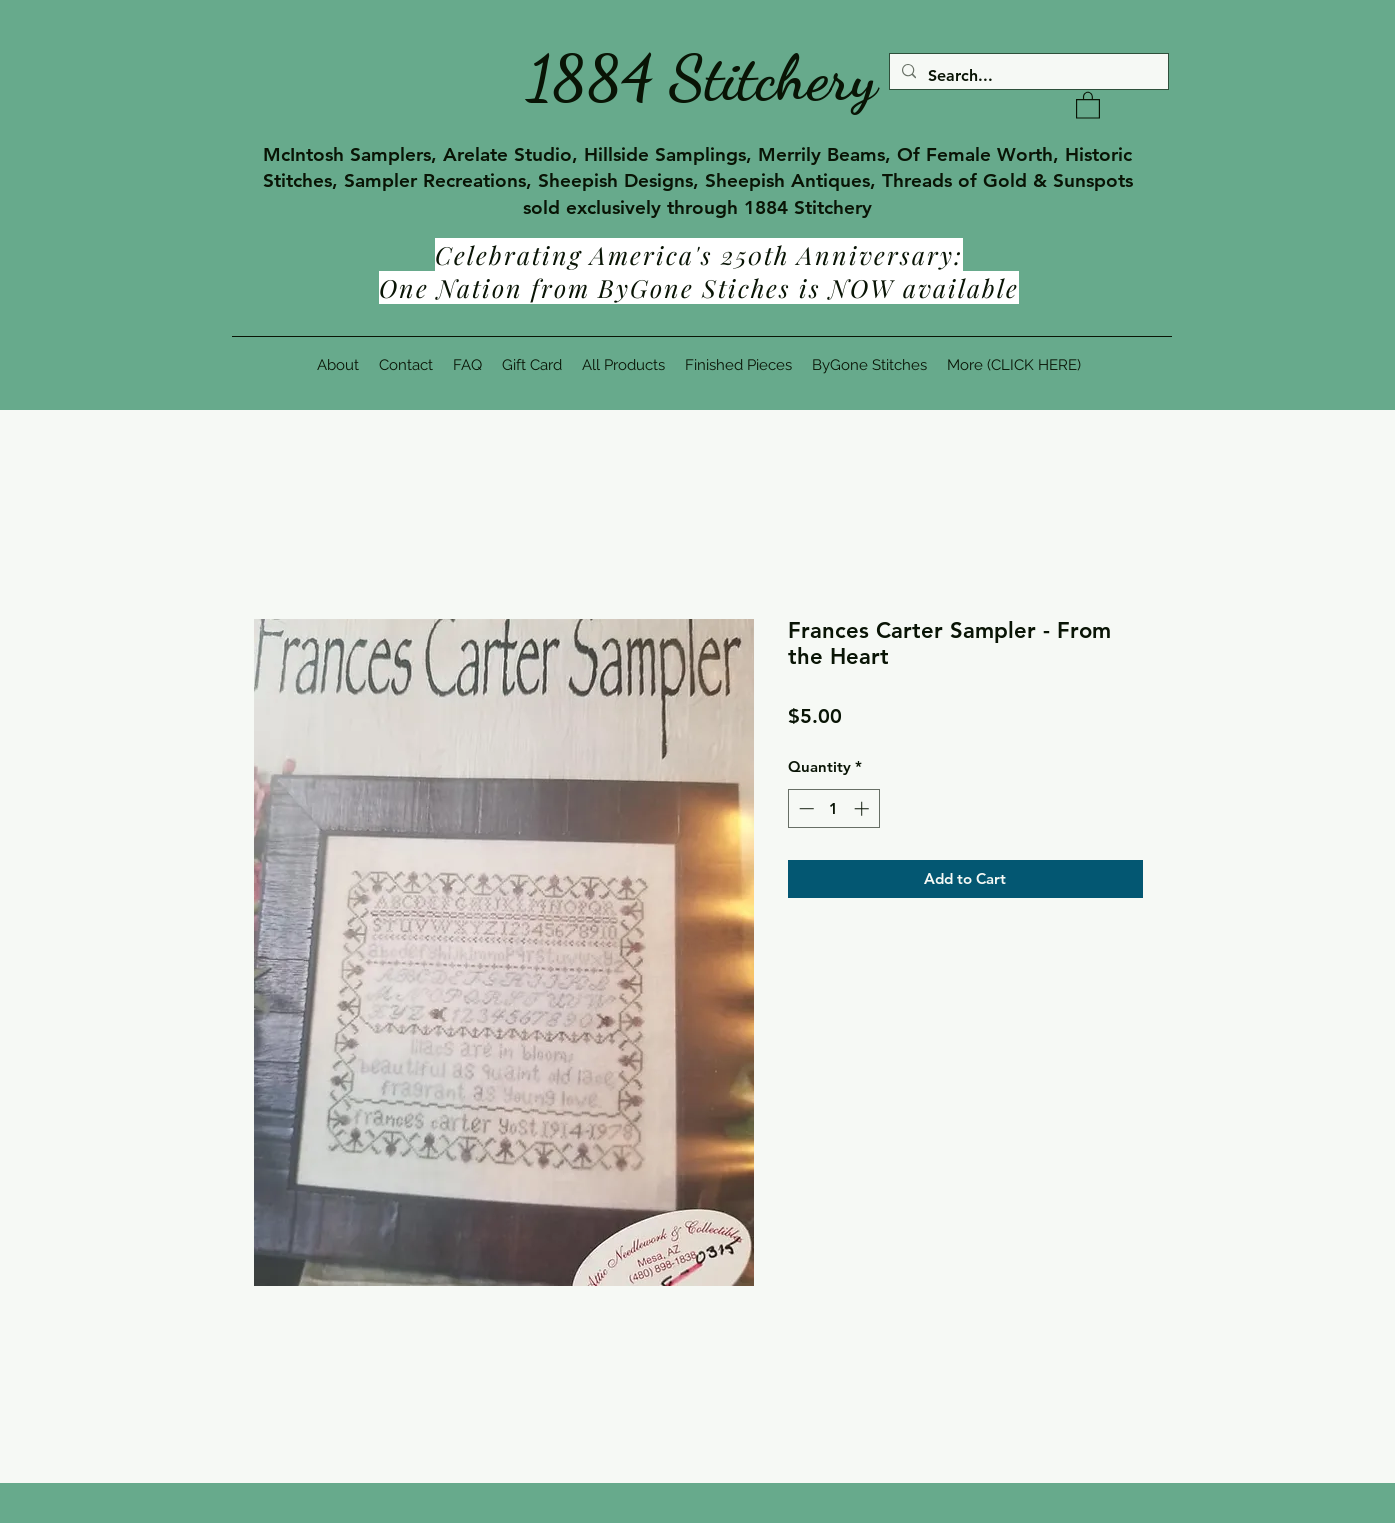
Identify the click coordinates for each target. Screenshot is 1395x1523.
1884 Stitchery (702, 78)
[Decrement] (804, 808)
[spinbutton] (833, 808)
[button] (1088, 104)
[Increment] (863, 808)
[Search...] (1027, 76)
